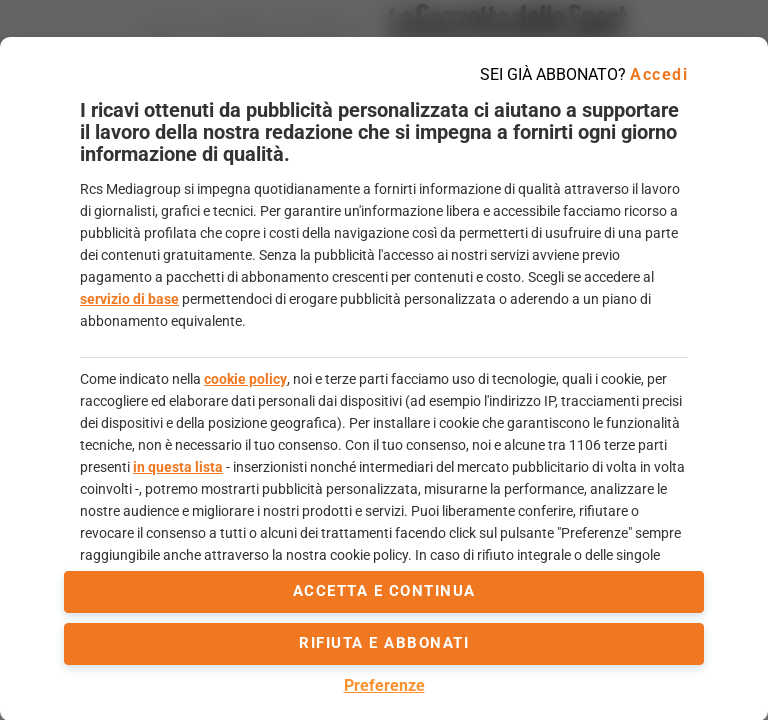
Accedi (659, 74)
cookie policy (245, 379)
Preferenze (384, 685)
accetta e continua (384, 591)
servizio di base (129, 299)
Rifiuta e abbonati (384, 643)
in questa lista (178, 467)
